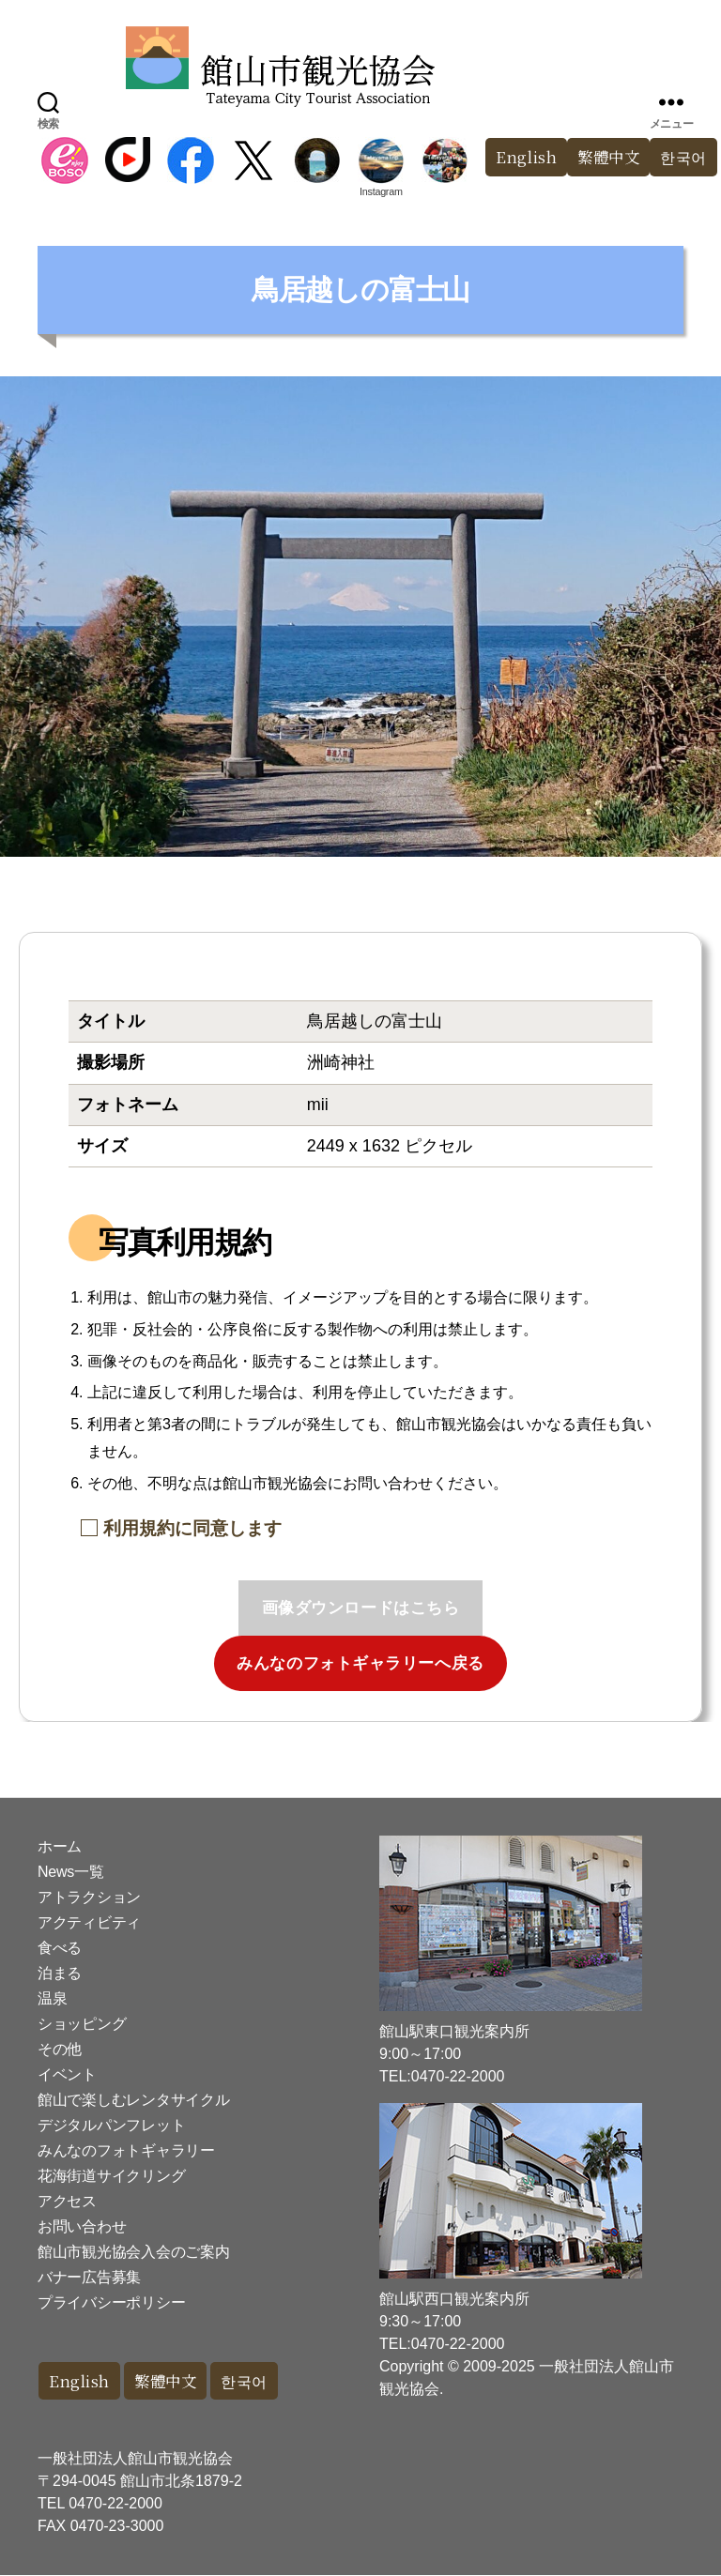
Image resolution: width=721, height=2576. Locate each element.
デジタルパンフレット (111, 2125)
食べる (60, 1948)
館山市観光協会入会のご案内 (134, 2252)
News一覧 (70, 1872)
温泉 (52, 1998)
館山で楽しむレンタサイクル (134, 2100)
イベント (67, 2074)
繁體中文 (604, 157)
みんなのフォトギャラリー (126, 2150)
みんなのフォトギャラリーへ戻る (360, 1663)
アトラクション (89, 1897)
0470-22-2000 (115, 2504)
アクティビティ (89, 1922)
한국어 (252, 2381)
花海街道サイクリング (111, 2176)
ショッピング (82, 2024)
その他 (60, 2049)
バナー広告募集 (89, 2277)
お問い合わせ (82, 2226)
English (518, 157)
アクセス (67, 2201)
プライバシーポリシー (111, 2302)
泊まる (60, 1973)
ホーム (60, 1846)
